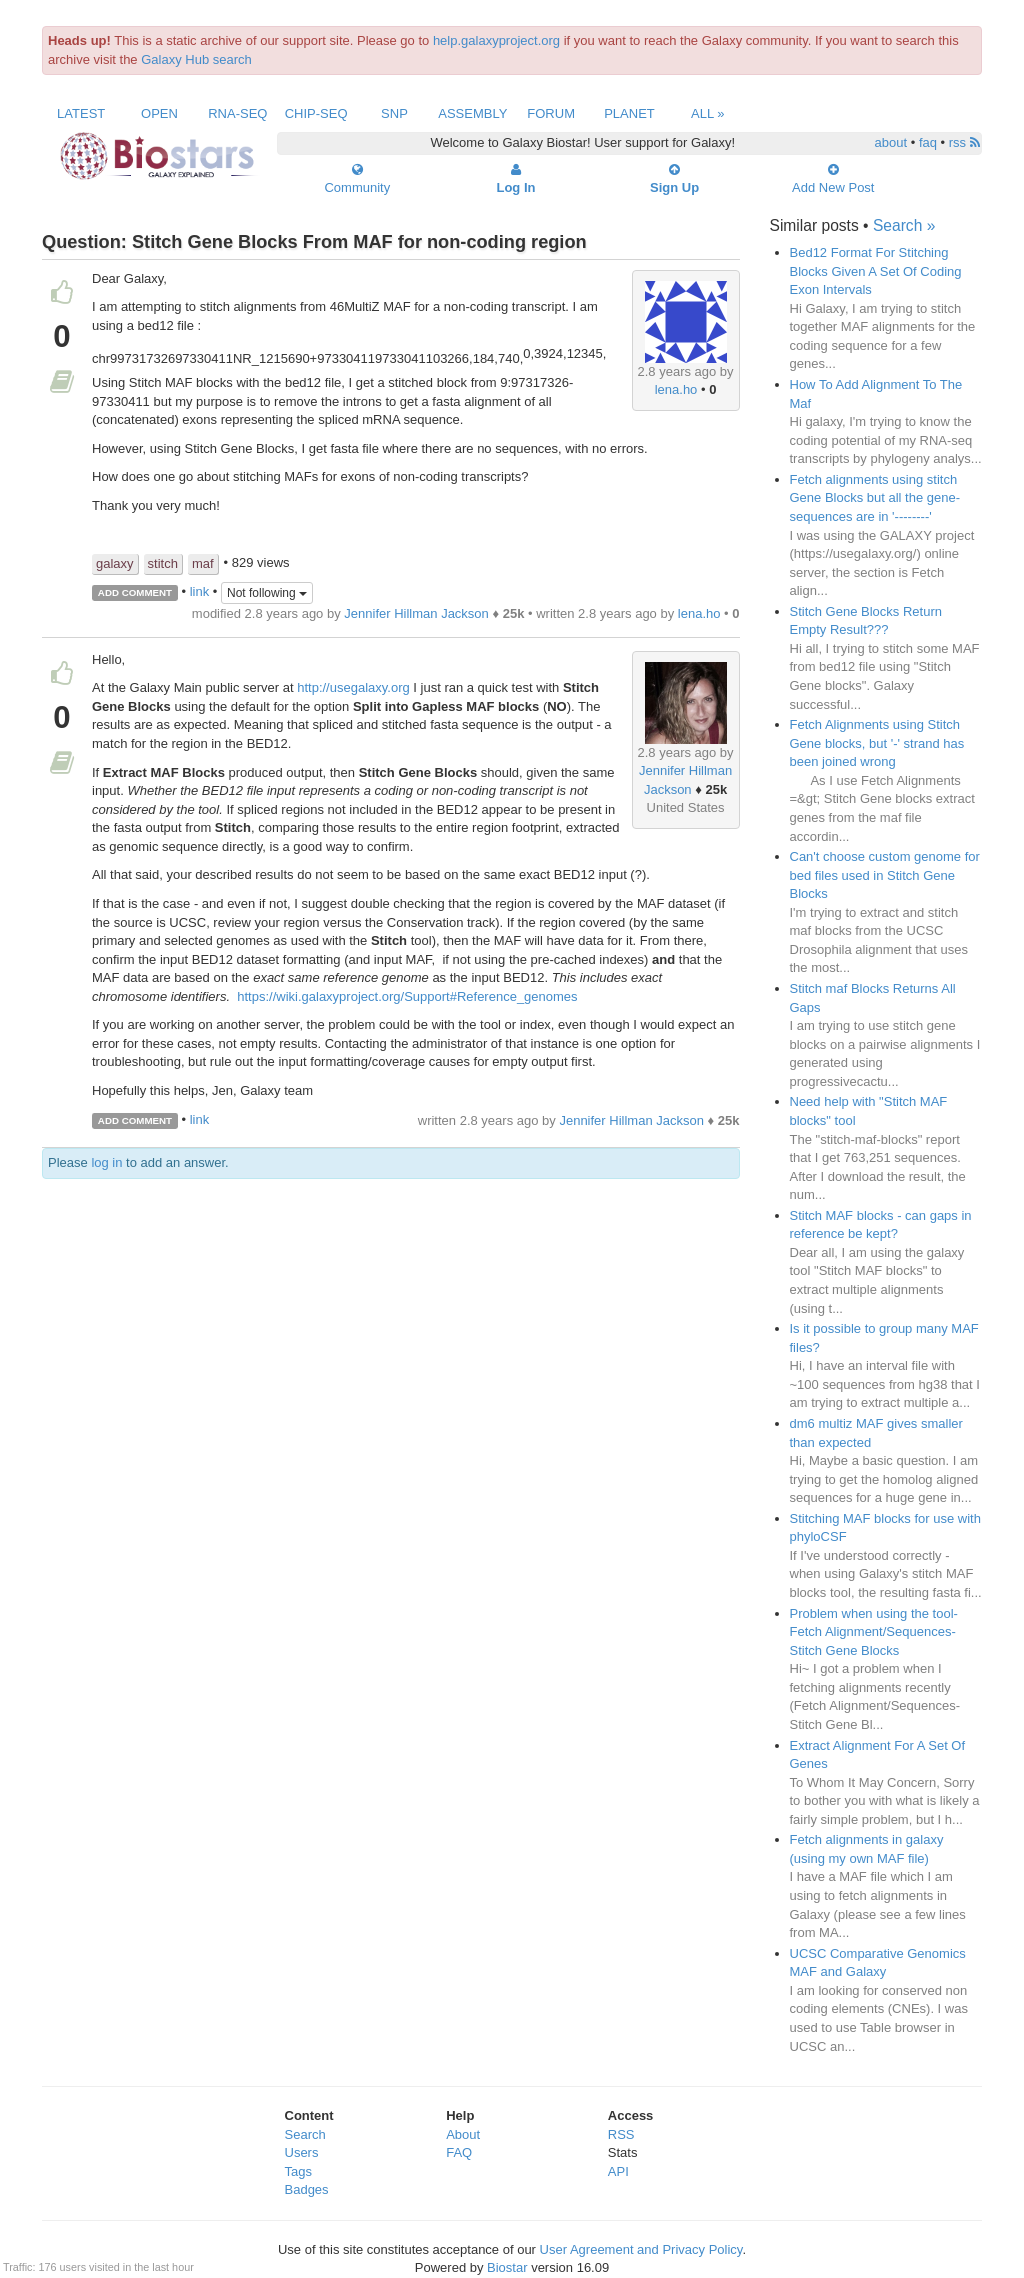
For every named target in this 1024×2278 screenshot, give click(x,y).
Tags (298, 2171)
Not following (267, 593)
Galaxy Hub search (196, 59)
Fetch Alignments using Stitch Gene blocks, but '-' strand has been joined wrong (877, 743)
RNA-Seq (237, 113)
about (891, 142)
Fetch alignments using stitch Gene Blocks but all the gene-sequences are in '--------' (875, 498)
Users (302, 2152)
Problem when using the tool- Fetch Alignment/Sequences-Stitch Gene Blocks (874, 1632)
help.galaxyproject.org (496, 40)
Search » (904, 225)
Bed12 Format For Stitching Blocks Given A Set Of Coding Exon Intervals (876, 271)
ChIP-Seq (316, 113)
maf (203, 563)
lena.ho (676, 389)
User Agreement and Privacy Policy (641, 2249)
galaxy (115, 563)
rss (964, 142)
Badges (307, 2189)
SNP (394, 113)
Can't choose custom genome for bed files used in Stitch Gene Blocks (885, 875)
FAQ (459, 2152)
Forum (551, 113)
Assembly (472, 113)
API (618, 2171)
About (463, 2134)
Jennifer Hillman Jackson (416, 613)
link (200, 591)
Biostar (507, 2267)
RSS (621, 2134)
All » (708, 113)
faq (928, 142)
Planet (629, 113)
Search (305, 2134)
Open (159, 113)
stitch (163, 563)
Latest (81, 113)
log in (106, 1162)
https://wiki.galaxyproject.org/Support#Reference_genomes (407, 996)
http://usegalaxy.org (353, 687)
